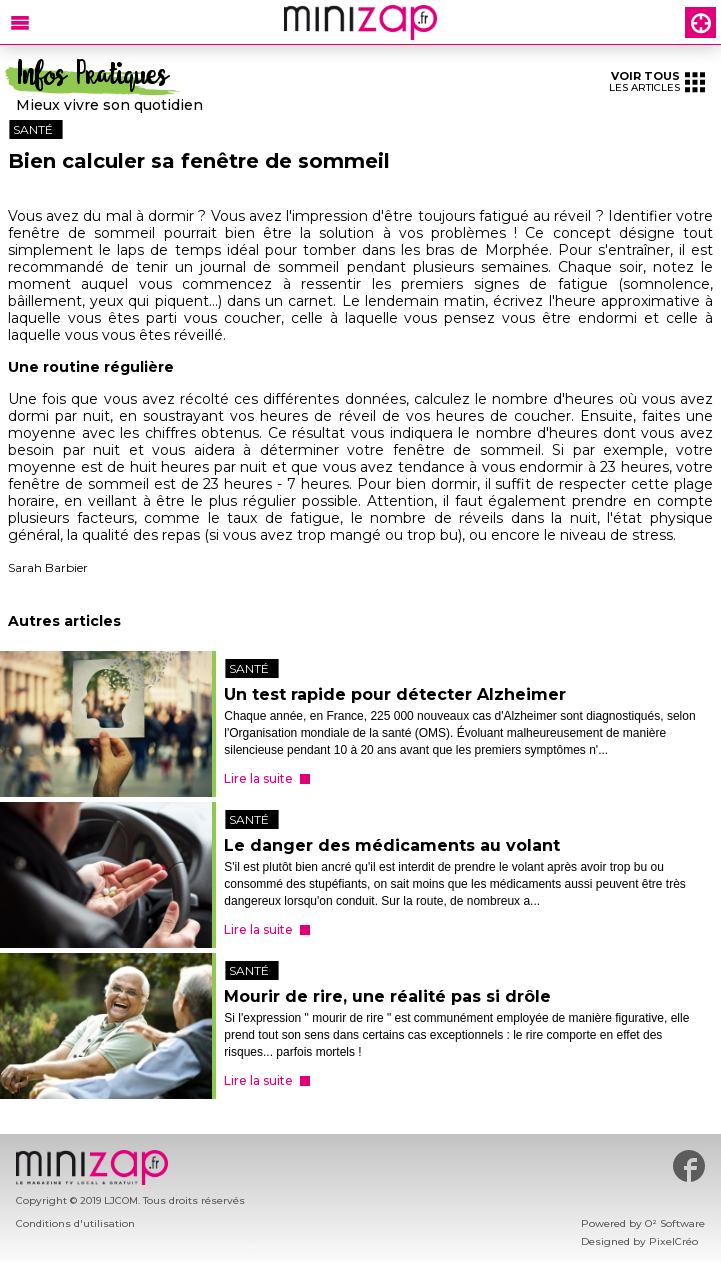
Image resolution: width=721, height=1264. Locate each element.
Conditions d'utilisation (75, 1223)
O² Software (675, 1223)
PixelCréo (673, 1241)
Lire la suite (258, 778)
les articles (657, 81)
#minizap (689, 1166)
